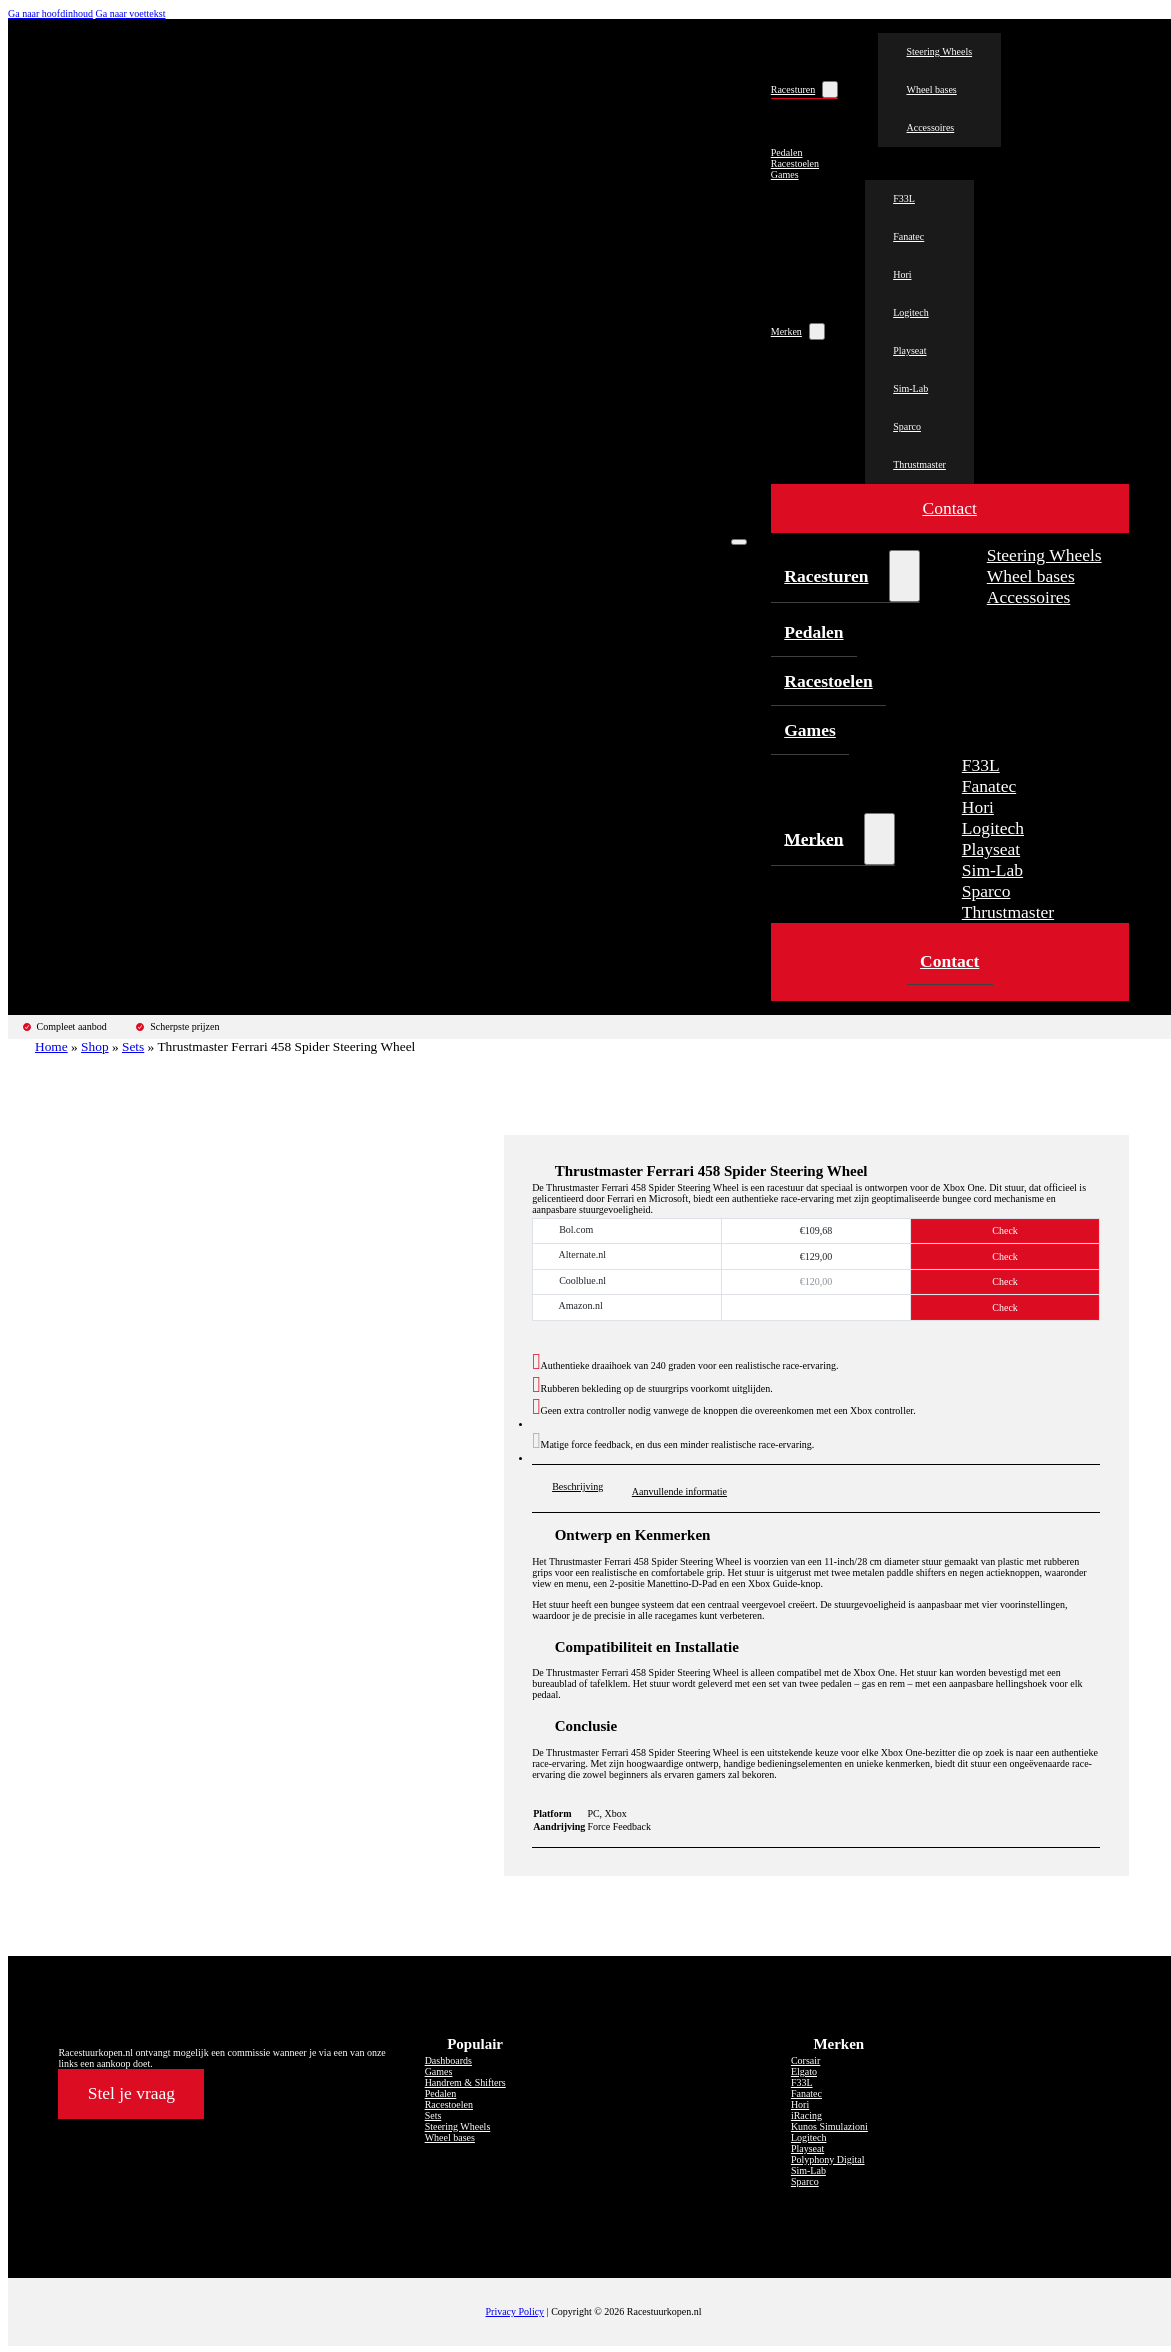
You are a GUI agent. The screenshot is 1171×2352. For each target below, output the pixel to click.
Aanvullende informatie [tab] (679, 1491)
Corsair (805, 2060)
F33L (904, 198)
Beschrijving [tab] (577, 1486)
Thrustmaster (919, 464)
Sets (133, 1046)
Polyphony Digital (828, 2159)
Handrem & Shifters (465, 2082)
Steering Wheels (939, 51)
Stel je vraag (131, 2093)
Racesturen (793, 89)
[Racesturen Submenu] (830, 89)
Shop (95, 1046)
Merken (786, 331)
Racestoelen (795, 163)
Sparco (907, 426)
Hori (902, 274)
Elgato (804, 2071)
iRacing (806, 2115)
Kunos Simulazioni (829, 2126)
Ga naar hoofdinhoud (50, 13)
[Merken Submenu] (817, 331)
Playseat (909, 350)
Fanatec (908, 236)
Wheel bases (931, 89)
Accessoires (930, 127)
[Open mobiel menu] (739, 542)
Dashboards (448, 2060)
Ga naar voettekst (130, 13)
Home (51, 1046)
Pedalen (787, 152)
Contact (949, 509)
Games (785, 174)
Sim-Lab (910, 388)
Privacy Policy (515, 2311)
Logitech (911, 312)
